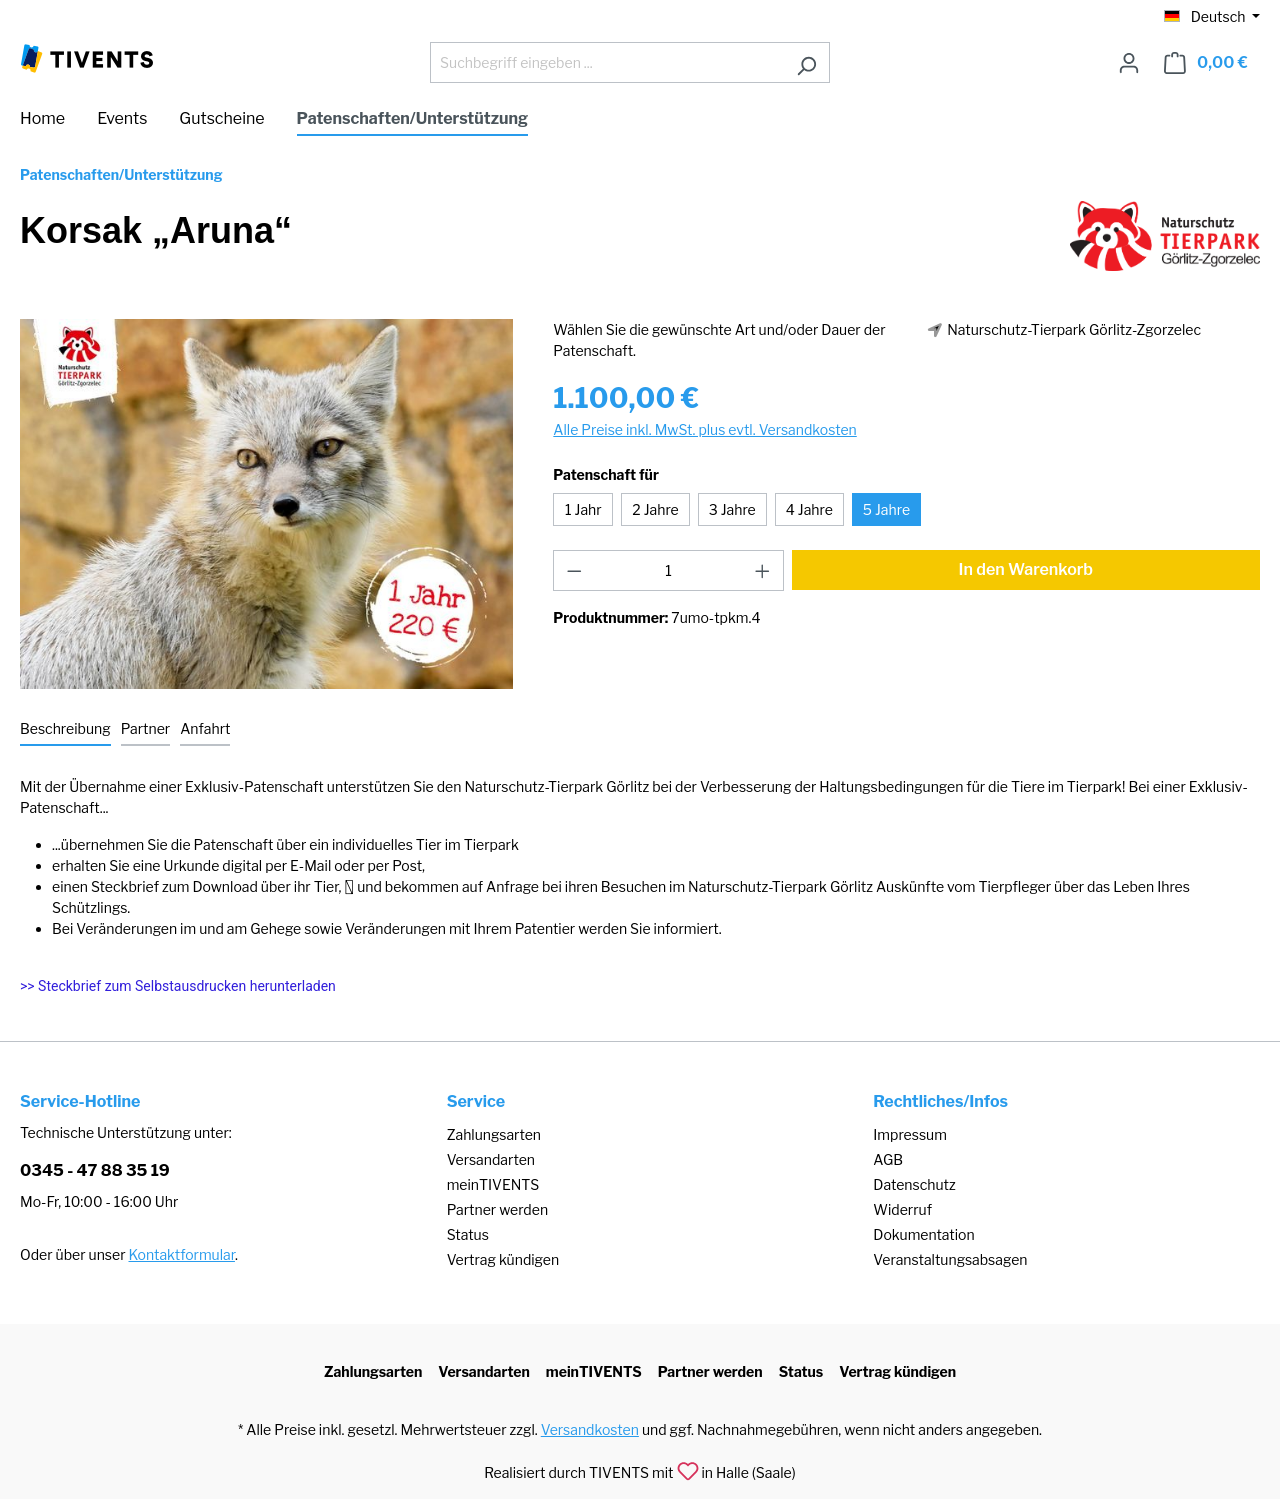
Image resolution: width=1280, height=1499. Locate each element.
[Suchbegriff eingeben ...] (607, 62)
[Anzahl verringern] (574, 570)
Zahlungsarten (494, 1134)
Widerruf (902, 1209)
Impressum (910, 1134)
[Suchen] (806, 62)
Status (468, 1234)
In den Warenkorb (1026, 569)
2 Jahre (655, 509)
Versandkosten (590, 1429)
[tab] (65, 729)
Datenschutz (914, 1184)
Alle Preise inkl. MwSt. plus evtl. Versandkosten (704, 429)
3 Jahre (732, 509)
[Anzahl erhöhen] (763, 570)
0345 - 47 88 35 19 (95, 1170)
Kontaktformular (182, 1254)
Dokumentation (923, 1234)
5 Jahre (886, 509)
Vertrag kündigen (503, 1259)
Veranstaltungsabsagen (950, 1259)
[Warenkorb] (1206, 63)
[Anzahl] (668, 570)
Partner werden (497, 1209)
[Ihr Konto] (1129, 63)
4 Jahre (809, 509)
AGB (888, 1159)
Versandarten (491, 1159)
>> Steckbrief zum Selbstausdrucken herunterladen (178, 986)
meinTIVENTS (493, 1184)
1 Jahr (583, 509)
